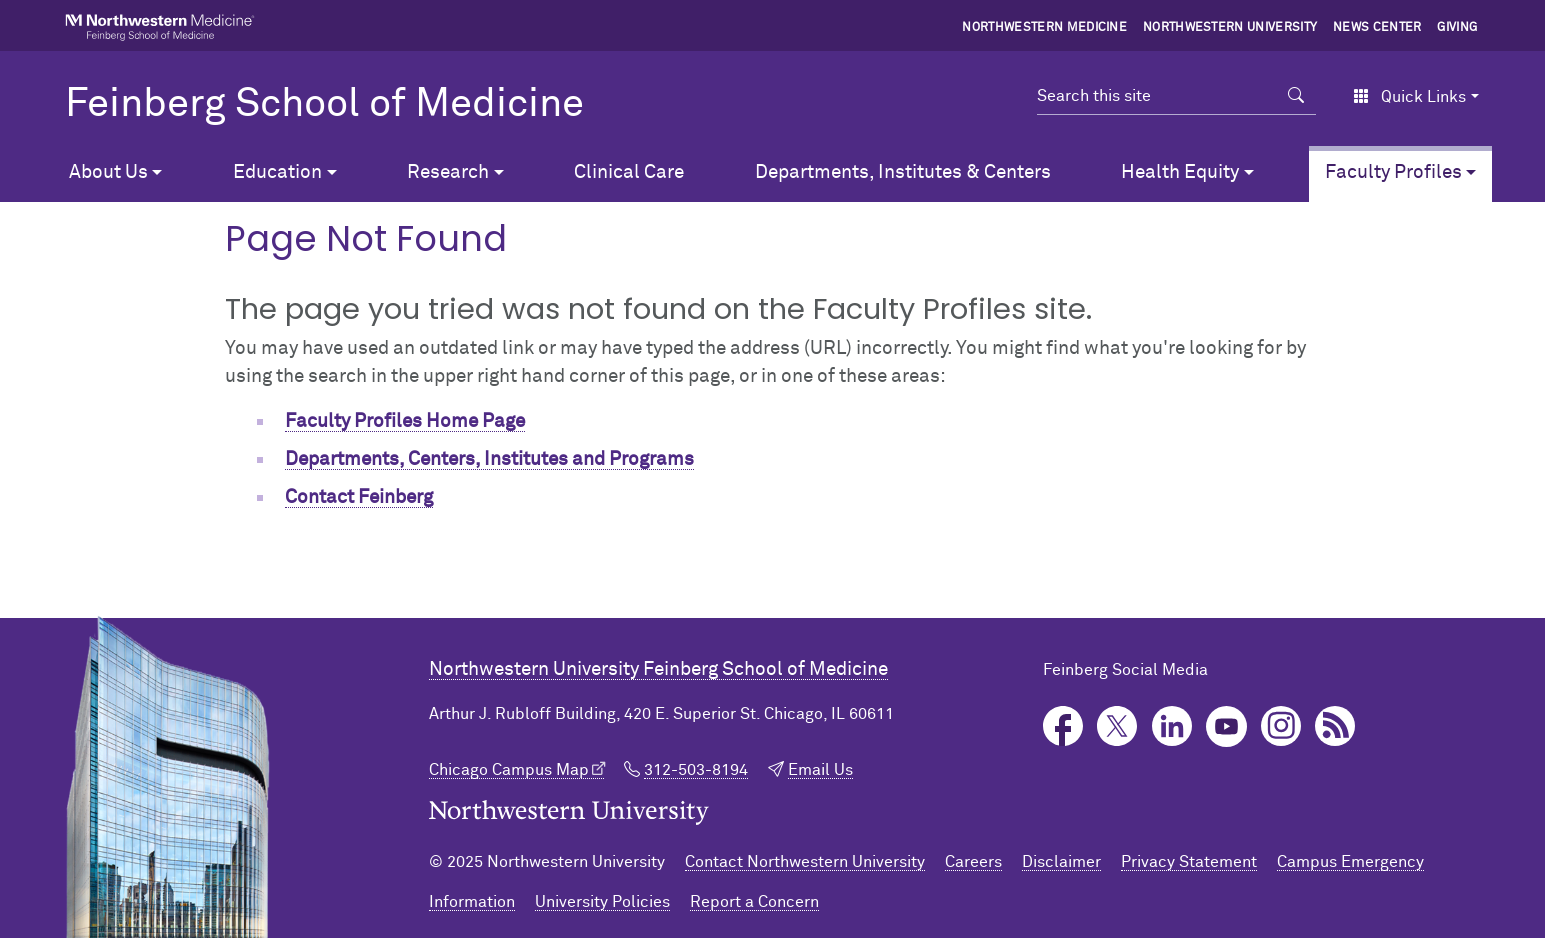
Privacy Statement (1189, 862)
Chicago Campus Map (509, 770)
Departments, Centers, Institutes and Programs (489, 459)
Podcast (1335, 726)
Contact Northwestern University (805, 862)
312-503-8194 (696, 770)
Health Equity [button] (1180, 172)
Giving (1457, 28)
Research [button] (448, 172)
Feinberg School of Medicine (324, 105)
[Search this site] (1157, 96)
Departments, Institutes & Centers (903, 172)
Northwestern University (1230, 28)
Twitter (1117, 726)
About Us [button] (108, 172)
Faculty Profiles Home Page (405, 421)
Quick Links (1409, 97)
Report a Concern (754, 902)
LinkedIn (1172, 726)
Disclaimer (1061, 862)
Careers (973, 862)
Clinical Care (629, 172)
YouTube (1226, 726)
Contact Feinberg (359, 497)
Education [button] (277, 172)
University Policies (602, 902)
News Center (1377, 28)
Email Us (820, 770)
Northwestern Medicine (1044, 28)
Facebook (1063, 726)
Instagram (1281, 726)
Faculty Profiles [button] (1393, 172)
